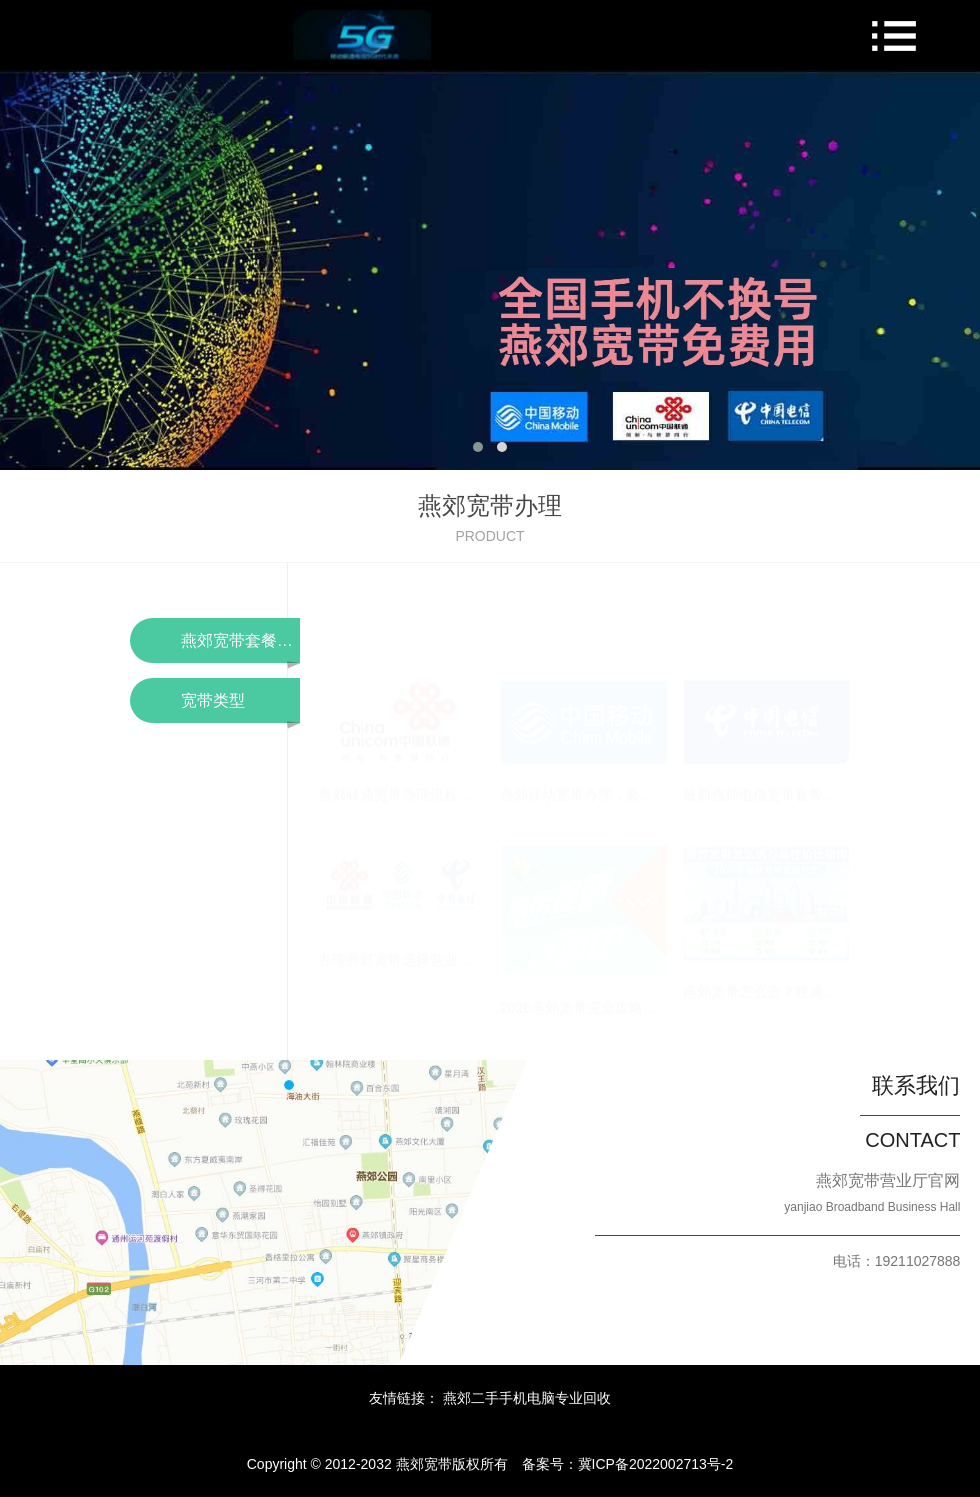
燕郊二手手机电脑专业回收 (527, 1398)
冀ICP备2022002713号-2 (656, 1464)
